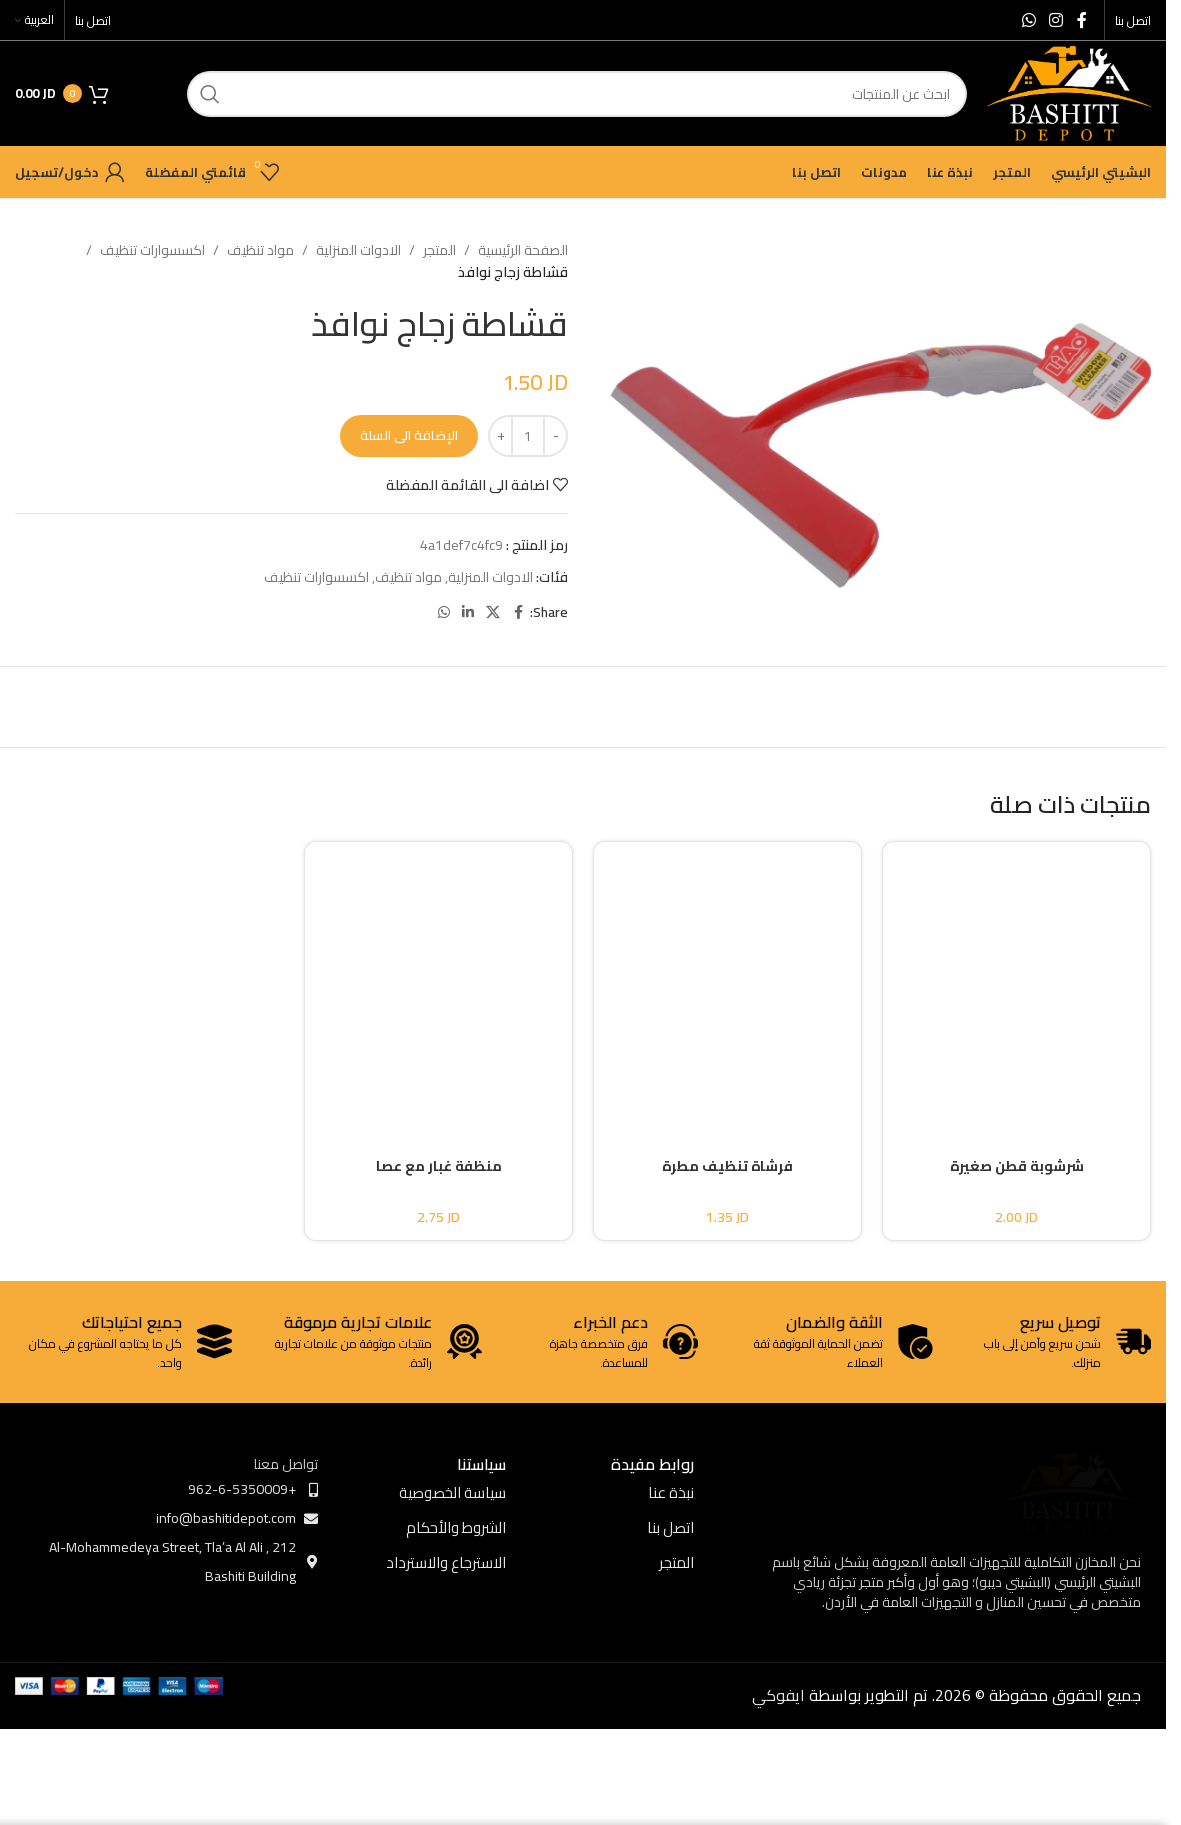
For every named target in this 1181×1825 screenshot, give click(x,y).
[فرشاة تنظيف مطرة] (727, 982)
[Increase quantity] (500, 436)
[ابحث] (577, 94)
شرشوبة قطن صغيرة (1017, 1166)
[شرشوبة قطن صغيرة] (1016, 982)
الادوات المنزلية (358, 250)
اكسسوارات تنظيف (152, 250)
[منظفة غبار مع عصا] (438, 982)
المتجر (439, 250)
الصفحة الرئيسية (523, 250)
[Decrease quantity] (555, 436)
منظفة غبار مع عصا (439, 1166)
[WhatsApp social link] (1028, 20)
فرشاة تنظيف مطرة (727, 1166)
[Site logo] (1069, 92)
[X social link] (493, 612)
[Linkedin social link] (468, 612)
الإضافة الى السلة (409, 435)
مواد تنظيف (260, 250)
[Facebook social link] (1082, 20)
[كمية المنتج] (528, 436)
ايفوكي (778, 1695)
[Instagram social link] (1056, 20)
